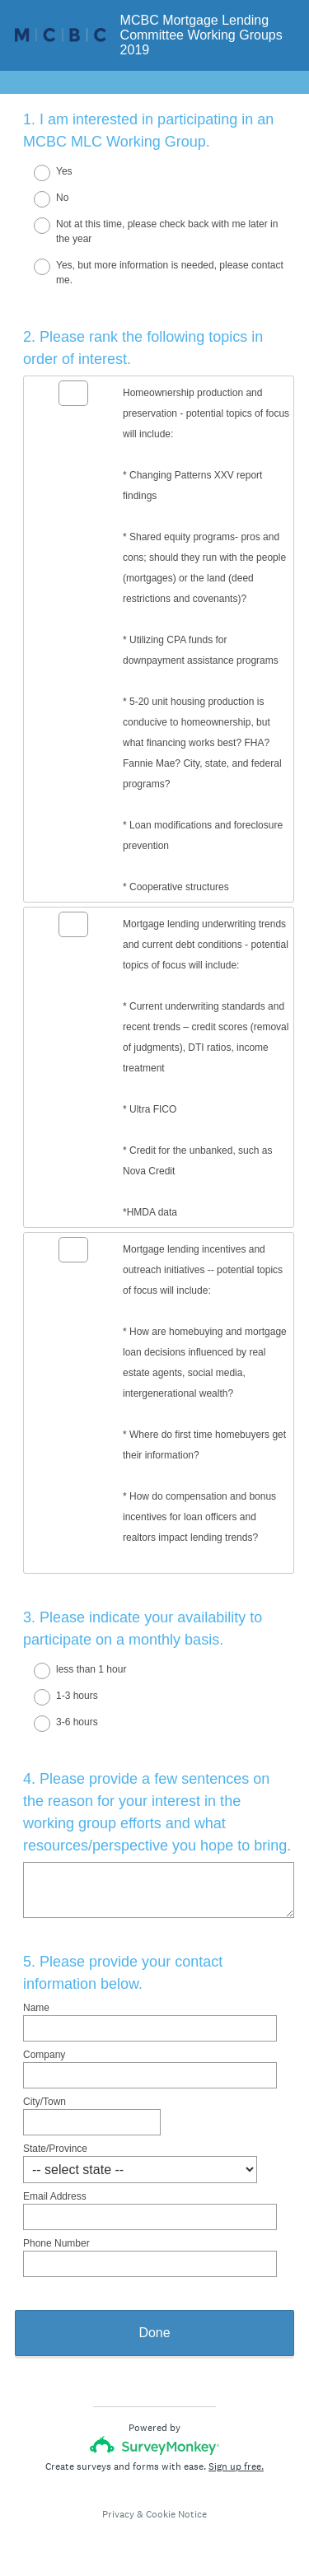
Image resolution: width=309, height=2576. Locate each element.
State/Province (55, 2148)
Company (44, 2054)
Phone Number (56, 2243)
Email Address (55, 2196)
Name (36, 2008)
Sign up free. (236, 2466)
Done (154, 2333)
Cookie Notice (176, 2514)
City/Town (44, 2101)
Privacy (118, 2514)
